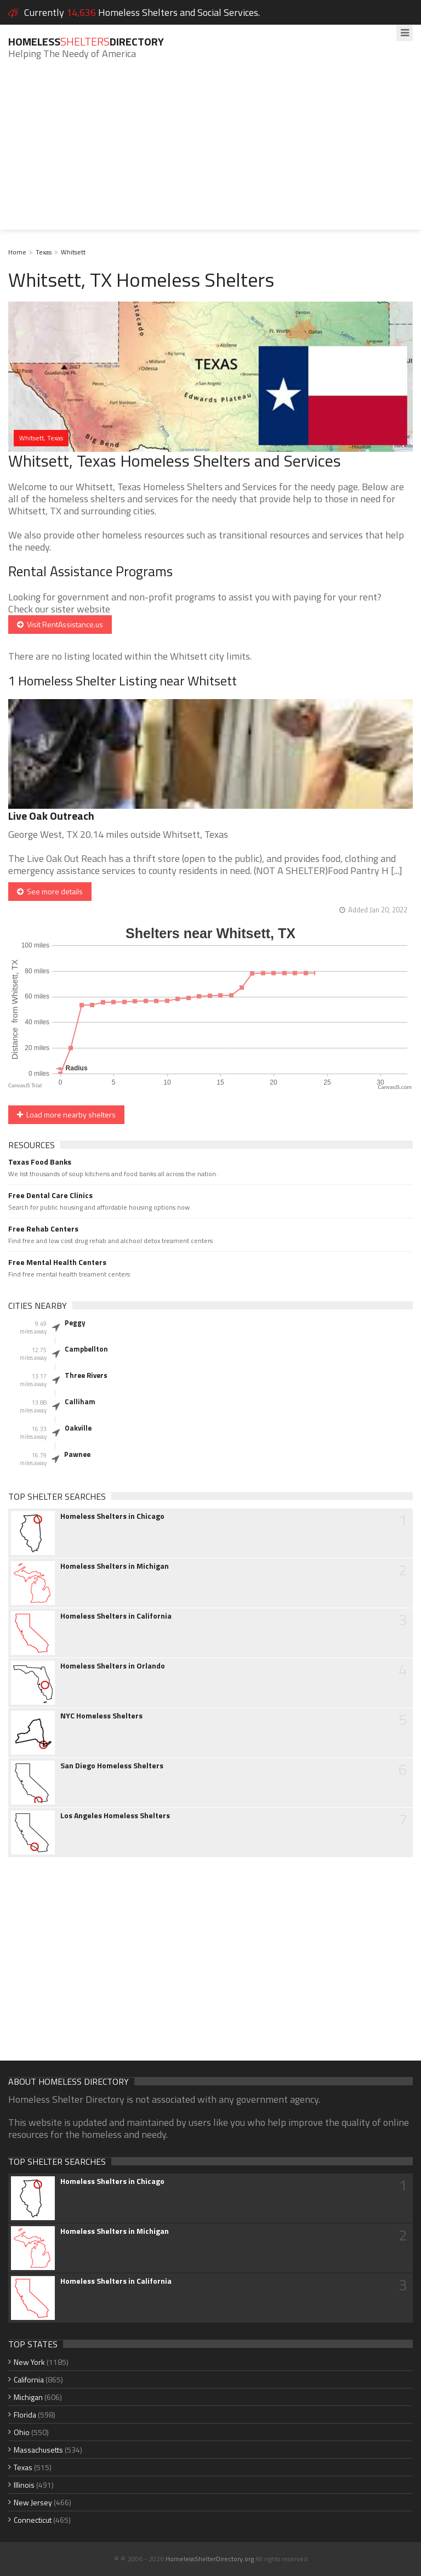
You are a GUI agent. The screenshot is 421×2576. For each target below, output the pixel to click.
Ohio (22, 2432)
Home (17, 252)
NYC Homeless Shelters (101, 1716)
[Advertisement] (210, 153)
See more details (50, 891)
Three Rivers (86, 1375)
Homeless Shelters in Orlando (112, 1666)
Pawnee (77, 1454)
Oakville (78, 1428)
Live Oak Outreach (51, 815)
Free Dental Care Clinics (50, 1195)
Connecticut (33, 2520)
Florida (25, 2414)
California (29, 2379)
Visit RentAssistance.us (60, 624)
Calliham (80, 1401)
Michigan (28, 2397)
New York (29, 2362)
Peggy (75, 1322)
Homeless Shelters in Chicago (112, 1516)
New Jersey (33, 2502)
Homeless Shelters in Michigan (114, 1566)
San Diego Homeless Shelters (111, 1766)
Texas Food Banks (39, 1162)
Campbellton (86, 1349)
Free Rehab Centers (43, 1229)
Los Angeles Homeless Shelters (115, 1815)
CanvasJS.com (395, 1087)
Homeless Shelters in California (116, 1616)
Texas (44, 252)
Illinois (24, 2484)
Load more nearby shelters (66, 1114)
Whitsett (73, 252)
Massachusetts (38, 2449)
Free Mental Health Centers (57, 1262)
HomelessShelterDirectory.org (210, 2559)
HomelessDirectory (86, 41)
